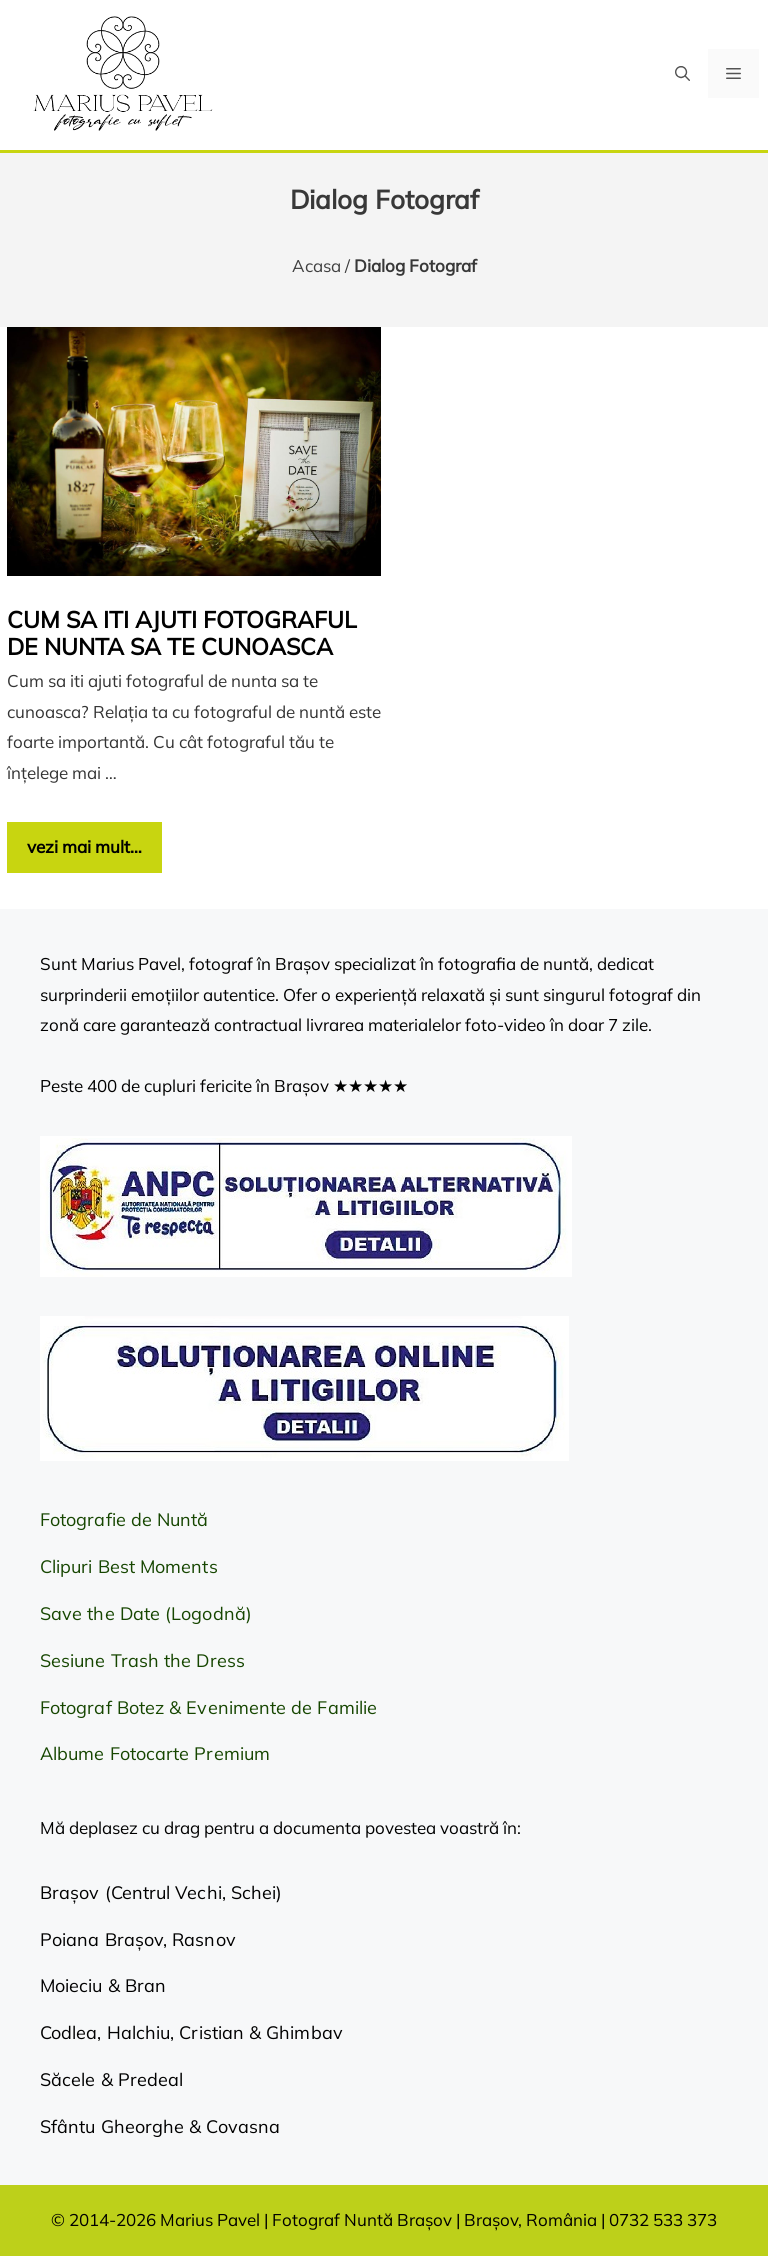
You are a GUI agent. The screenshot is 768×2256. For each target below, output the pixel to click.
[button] (682, 73)
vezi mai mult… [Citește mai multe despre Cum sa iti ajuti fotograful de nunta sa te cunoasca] (84, 846)
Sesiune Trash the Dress (142, 1660)
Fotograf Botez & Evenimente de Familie (208, 1707)
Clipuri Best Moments (129, 1566)
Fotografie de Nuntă (124, 1519)
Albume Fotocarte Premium (155, 1753)
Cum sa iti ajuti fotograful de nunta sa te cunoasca (182, 633)
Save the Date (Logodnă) (146, 1613)
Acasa (316, 265)
